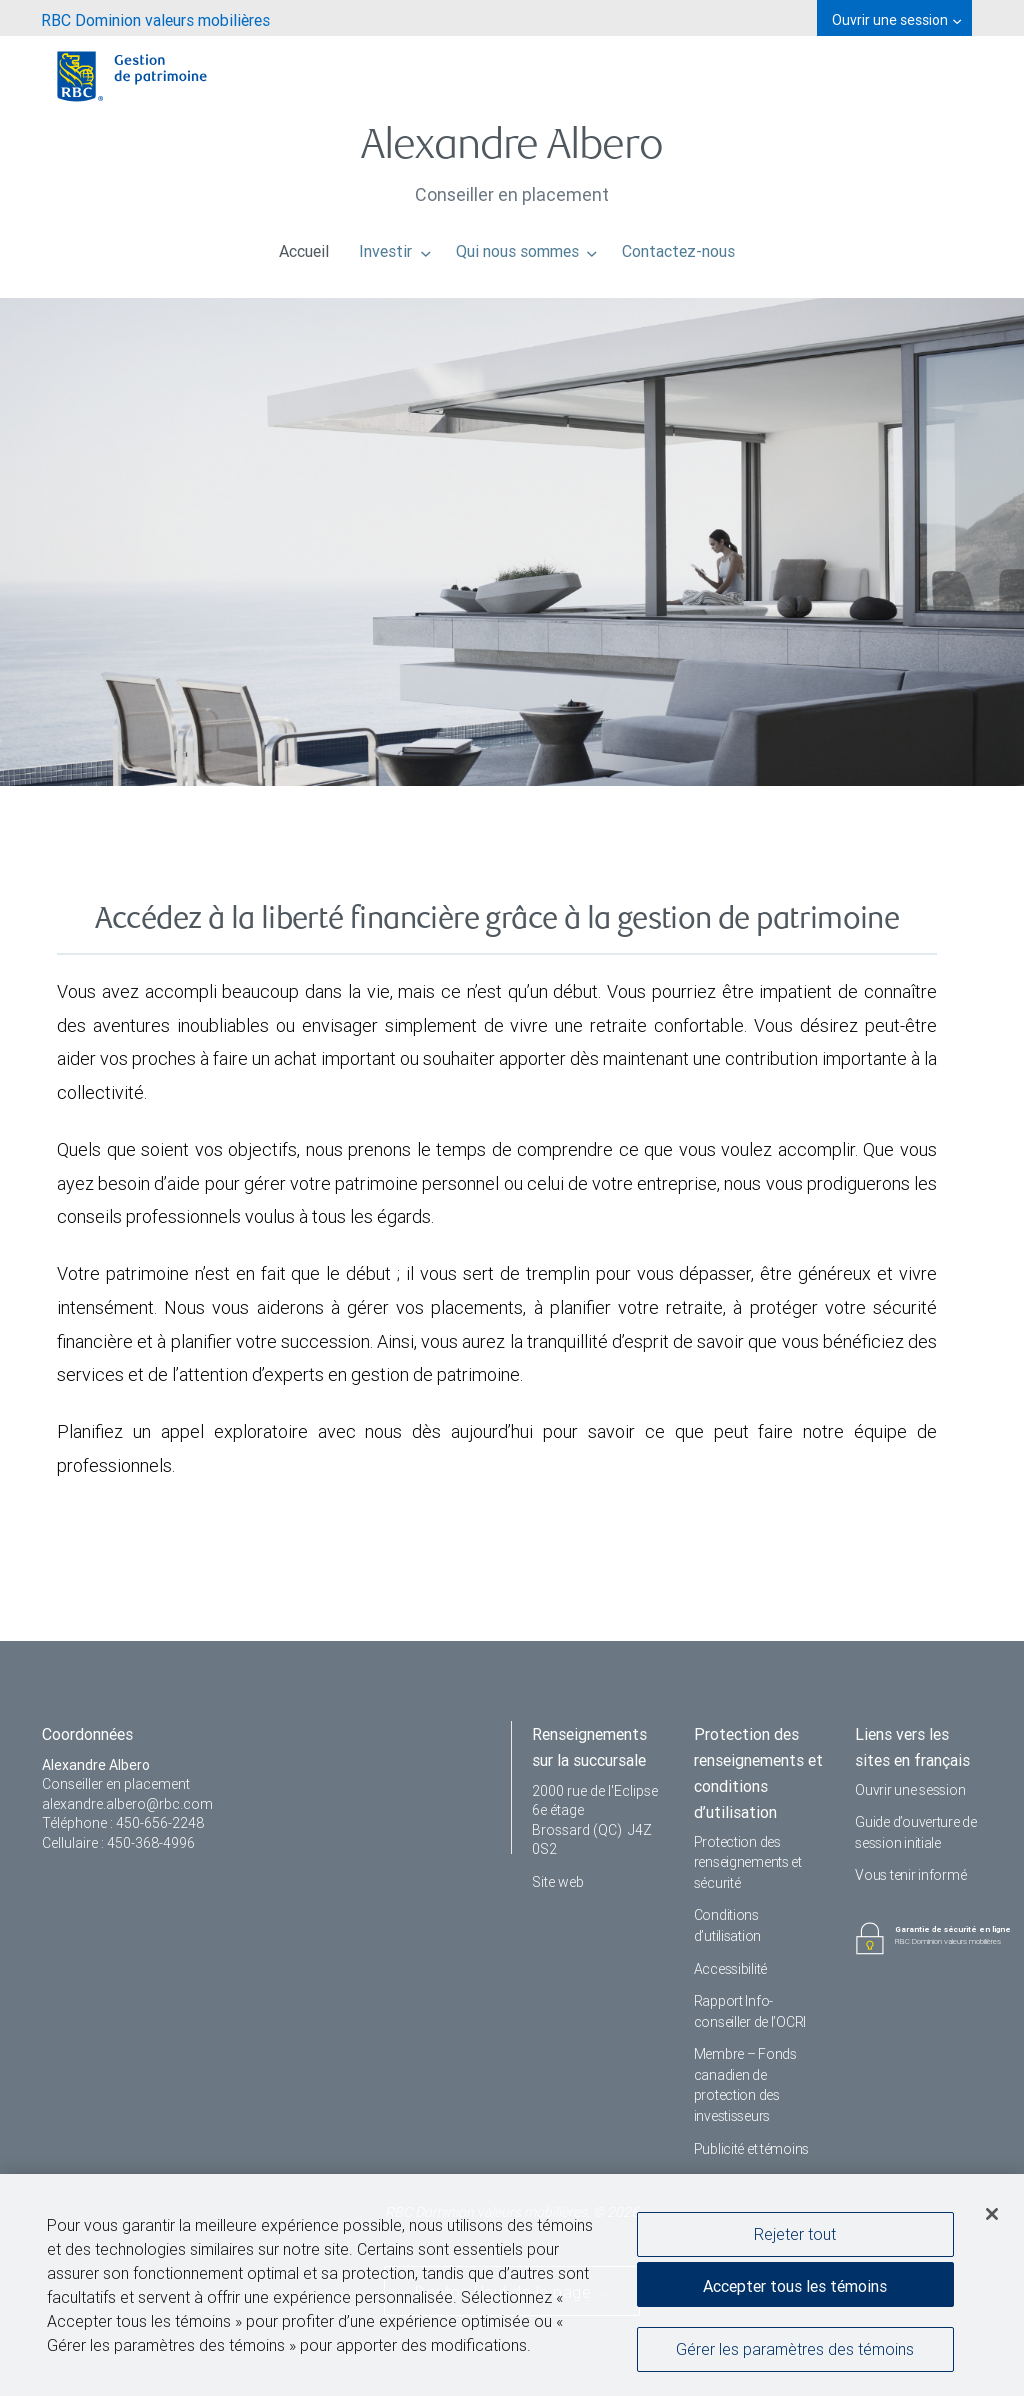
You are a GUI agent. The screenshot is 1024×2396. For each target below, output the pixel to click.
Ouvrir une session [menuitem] (896, 20)
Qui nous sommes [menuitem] (527, 246)
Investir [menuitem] (395, 246)
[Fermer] (992, 2218)
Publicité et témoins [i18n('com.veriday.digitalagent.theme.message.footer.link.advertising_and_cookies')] (751, 2149)
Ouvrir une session (910, 1790)
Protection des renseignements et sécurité (748, 1862)
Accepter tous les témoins (795, 2290)
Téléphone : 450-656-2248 (123, 1823)
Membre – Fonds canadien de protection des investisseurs (745, 2085)
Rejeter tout (795, 2238)
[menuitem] (155, 18)
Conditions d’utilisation (727, 1925)
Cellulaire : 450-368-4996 (118, 1843)
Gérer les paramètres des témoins (795, 2353)
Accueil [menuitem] (304, 246)
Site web (558, 1882)
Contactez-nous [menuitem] (678, 246)
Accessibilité (730, 1969)
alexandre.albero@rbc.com (127, 1804)
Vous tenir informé (910, 1875)
